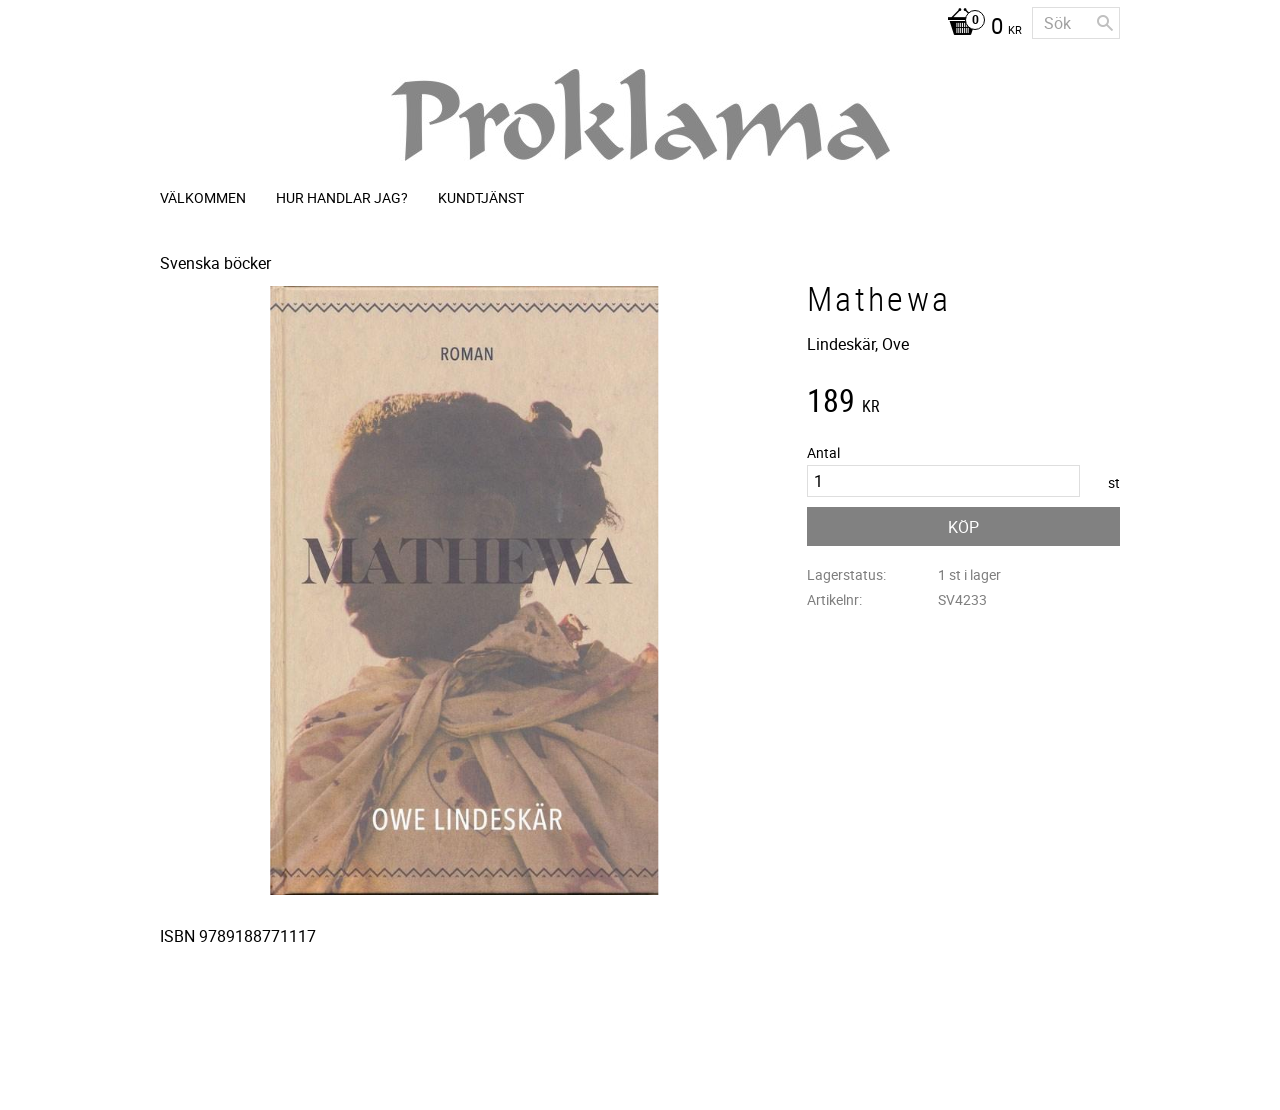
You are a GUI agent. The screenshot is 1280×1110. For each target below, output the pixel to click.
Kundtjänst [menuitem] (481, 197)
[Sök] (1105, 23)
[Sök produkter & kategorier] (1076, 23)
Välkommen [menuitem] (203, 197)
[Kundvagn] (979, 28)
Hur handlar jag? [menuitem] (342, 197)
